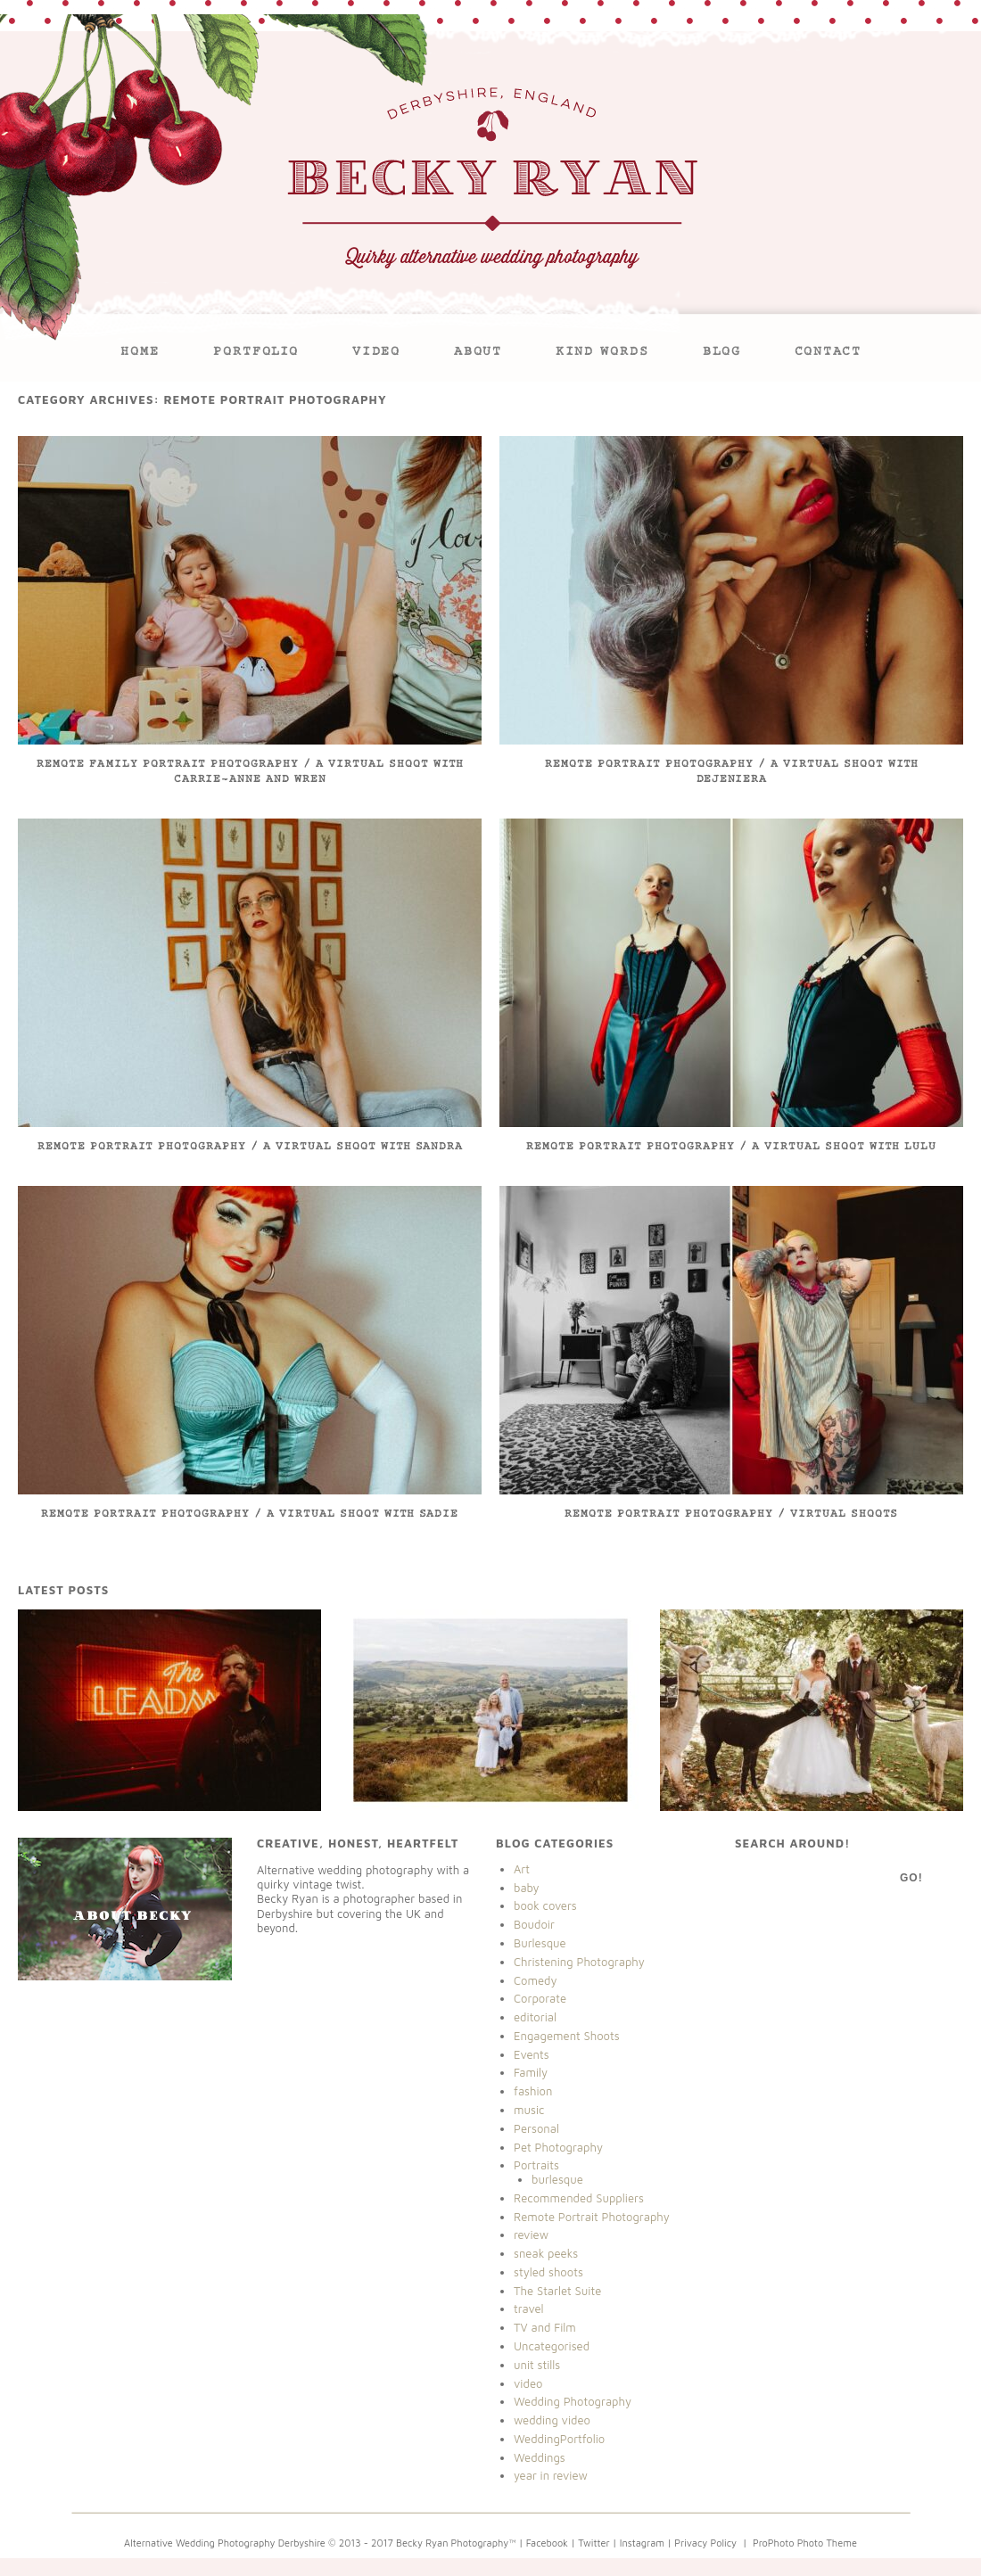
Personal (536, 2128)
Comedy (535, 1980)
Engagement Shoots (567, 2036)
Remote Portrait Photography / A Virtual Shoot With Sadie (249, 1514)
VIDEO (376, 352)
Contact (828, 352)
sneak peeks (546, 2253)
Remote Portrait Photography (592, 2217)
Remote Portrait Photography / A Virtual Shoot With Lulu (731, 1147)
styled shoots (548, 2272)
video (528, 2383)
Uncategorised (551, 2346)
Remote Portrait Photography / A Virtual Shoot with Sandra (250, 1147)
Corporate (540, 1998)
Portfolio (256, 352)
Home (140, 352)
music (529, 2110)
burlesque (557, 2179)
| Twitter (592, 2542)
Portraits (536, 2165)
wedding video (552, 2420)
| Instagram (638, 2542)
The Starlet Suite (557, 2291)
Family (531, 2072)
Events (531, 2054)
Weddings (539, 2457)
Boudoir (534, 1924)
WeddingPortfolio (559, 2439)
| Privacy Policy (700, 2542)
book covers (545, 1905)
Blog (722, 352)
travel (529, 2308)
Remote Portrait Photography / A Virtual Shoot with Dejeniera (732, 772)
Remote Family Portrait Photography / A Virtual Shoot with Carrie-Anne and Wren (250, 772)
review (531, 2234)
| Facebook (543, 2542)
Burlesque (540, 1943)
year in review (551, 2475)
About (478, 352)
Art (522, 1869)
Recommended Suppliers (579, 2198)
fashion (533, 2091)
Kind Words (602, 352)
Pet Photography (558, 2147)
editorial (535, 2017)
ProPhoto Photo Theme (805, 2542)
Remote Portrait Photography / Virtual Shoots (731, 1514)
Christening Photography (579, 1962)
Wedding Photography (572, 2401)
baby (527, 1888)
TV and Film (545, 2327)
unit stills (537, 2365)
